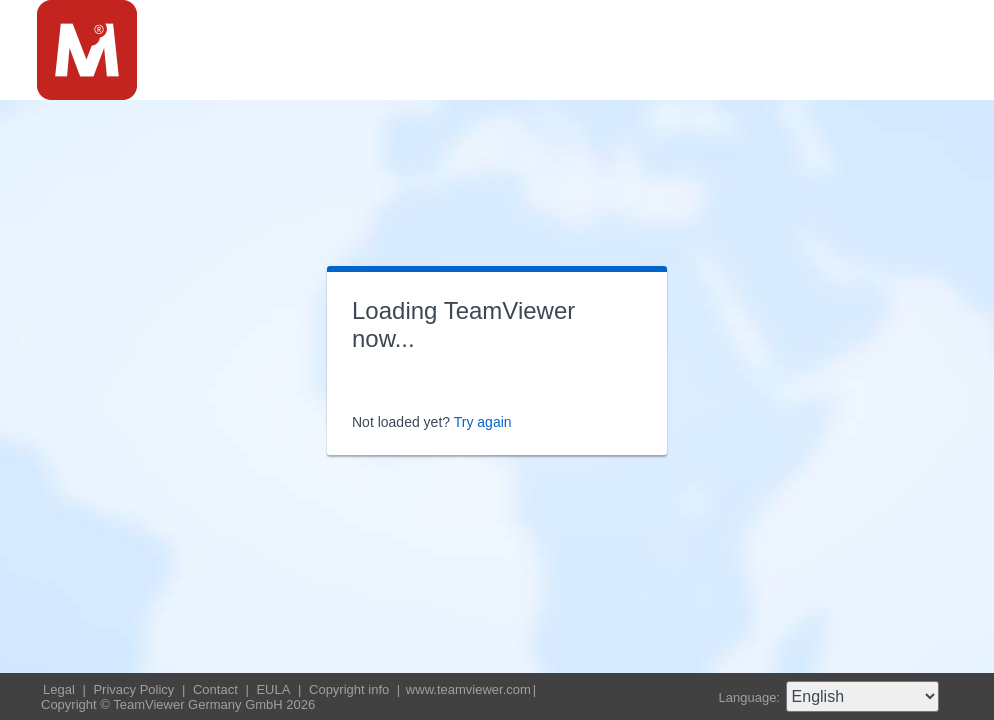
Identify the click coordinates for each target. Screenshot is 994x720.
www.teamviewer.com (468, 689)
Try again (483, 422)
